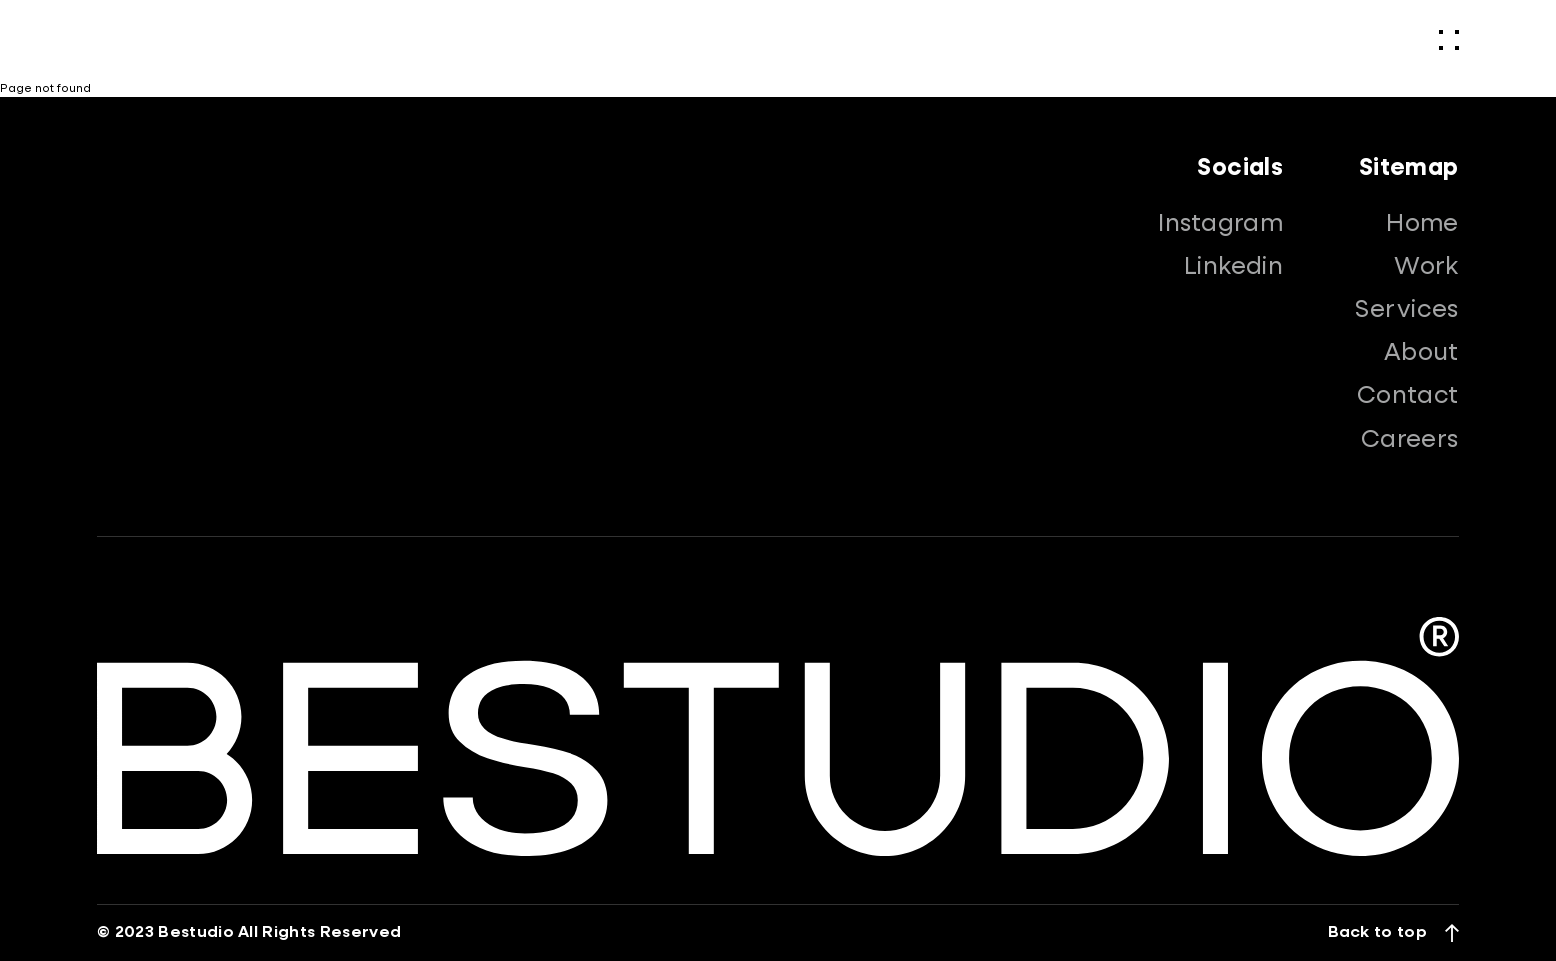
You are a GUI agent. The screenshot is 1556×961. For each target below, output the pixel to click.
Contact (1408, 396)
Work (1426, 267)
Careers (1410, 440)
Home (1422, 224)
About (1421, 353)
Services (1407, 310)
